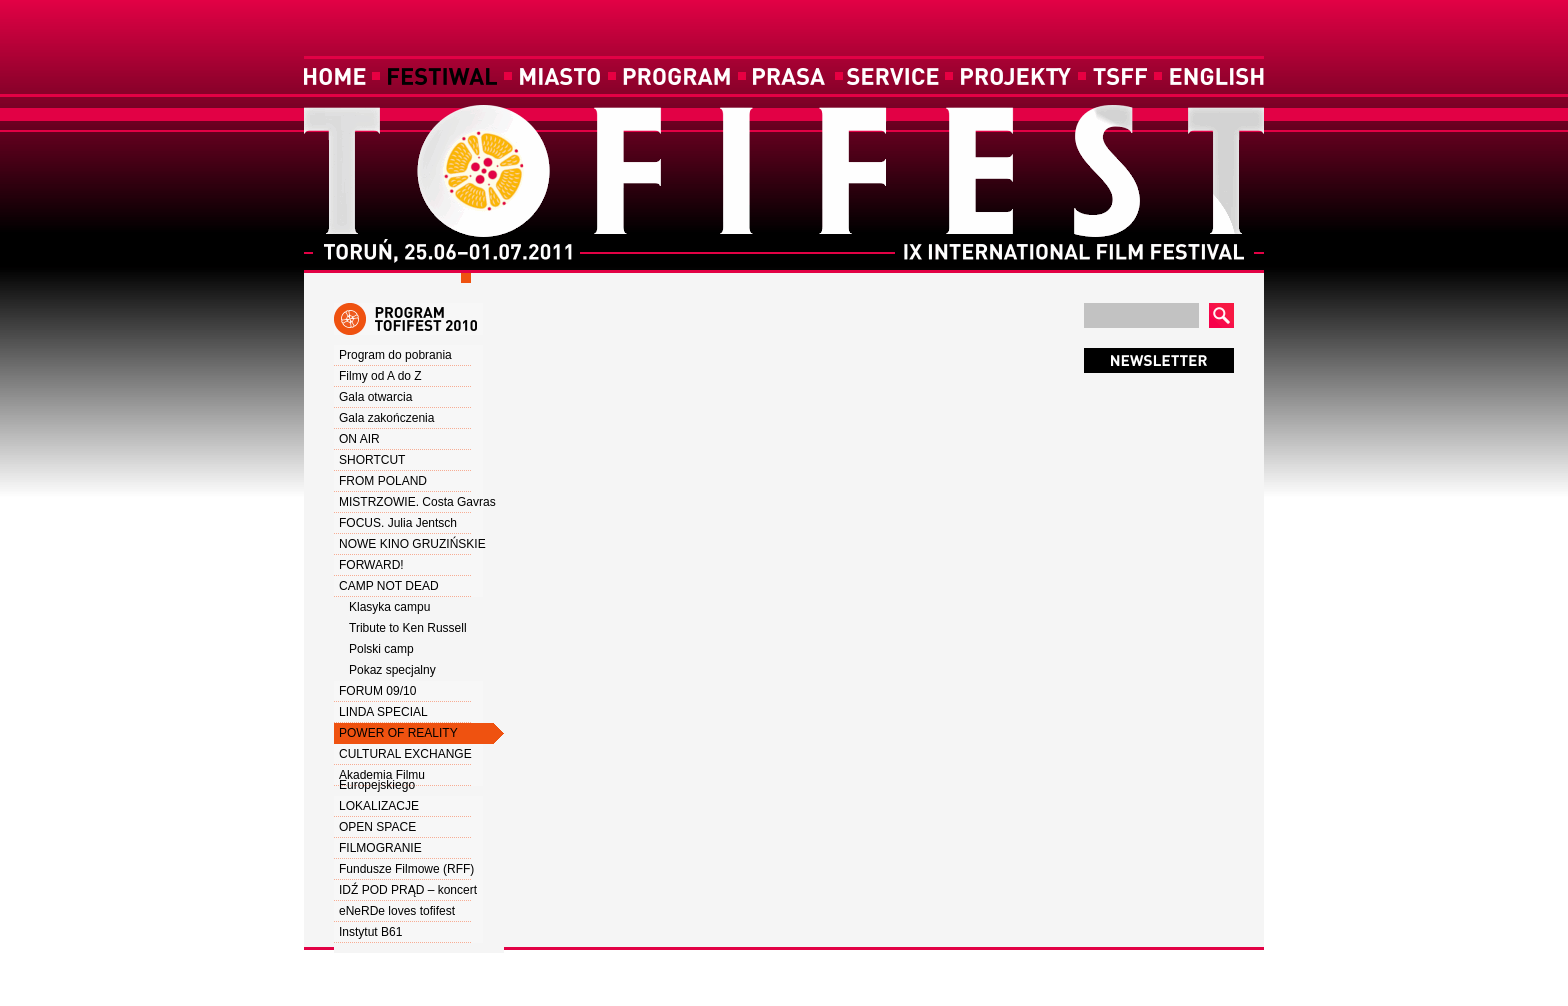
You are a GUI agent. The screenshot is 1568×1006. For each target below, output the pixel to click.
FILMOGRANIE (380, 848)
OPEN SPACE (377, 827)
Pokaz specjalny (392, 670)
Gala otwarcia (375, 397)
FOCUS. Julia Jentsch (398, 523)
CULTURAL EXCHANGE (405, 754)
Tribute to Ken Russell (408, 628)
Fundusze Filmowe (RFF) (406, 869)
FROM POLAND (383, 481)
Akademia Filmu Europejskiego (382, 780)
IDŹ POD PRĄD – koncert (408, 890)
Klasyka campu (389, 607)
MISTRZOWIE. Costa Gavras (417, 502)
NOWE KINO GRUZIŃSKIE (412, 544)
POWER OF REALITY (398, 733)
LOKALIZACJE (379, 806)
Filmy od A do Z (380, 376)
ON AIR (359, 439)
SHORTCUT (372, 460)
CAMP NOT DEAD (389, 586)
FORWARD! (371, 565)
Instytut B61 (370, 932)
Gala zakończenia (386, 418)
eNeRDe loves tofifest (397, 911)
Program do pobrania (395, 355)
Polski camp (381, 649)
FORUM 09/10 (377, 691)
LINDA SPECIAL (383, 712)
